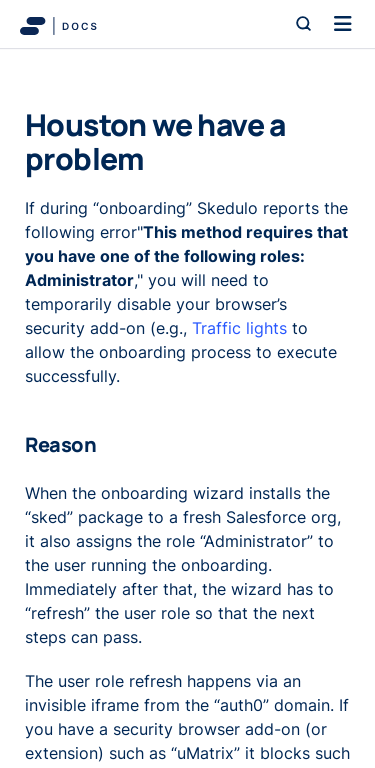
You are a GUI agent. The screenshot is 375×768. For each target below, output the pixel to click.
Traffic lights (239, 328)
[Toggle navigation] (343, 24)
